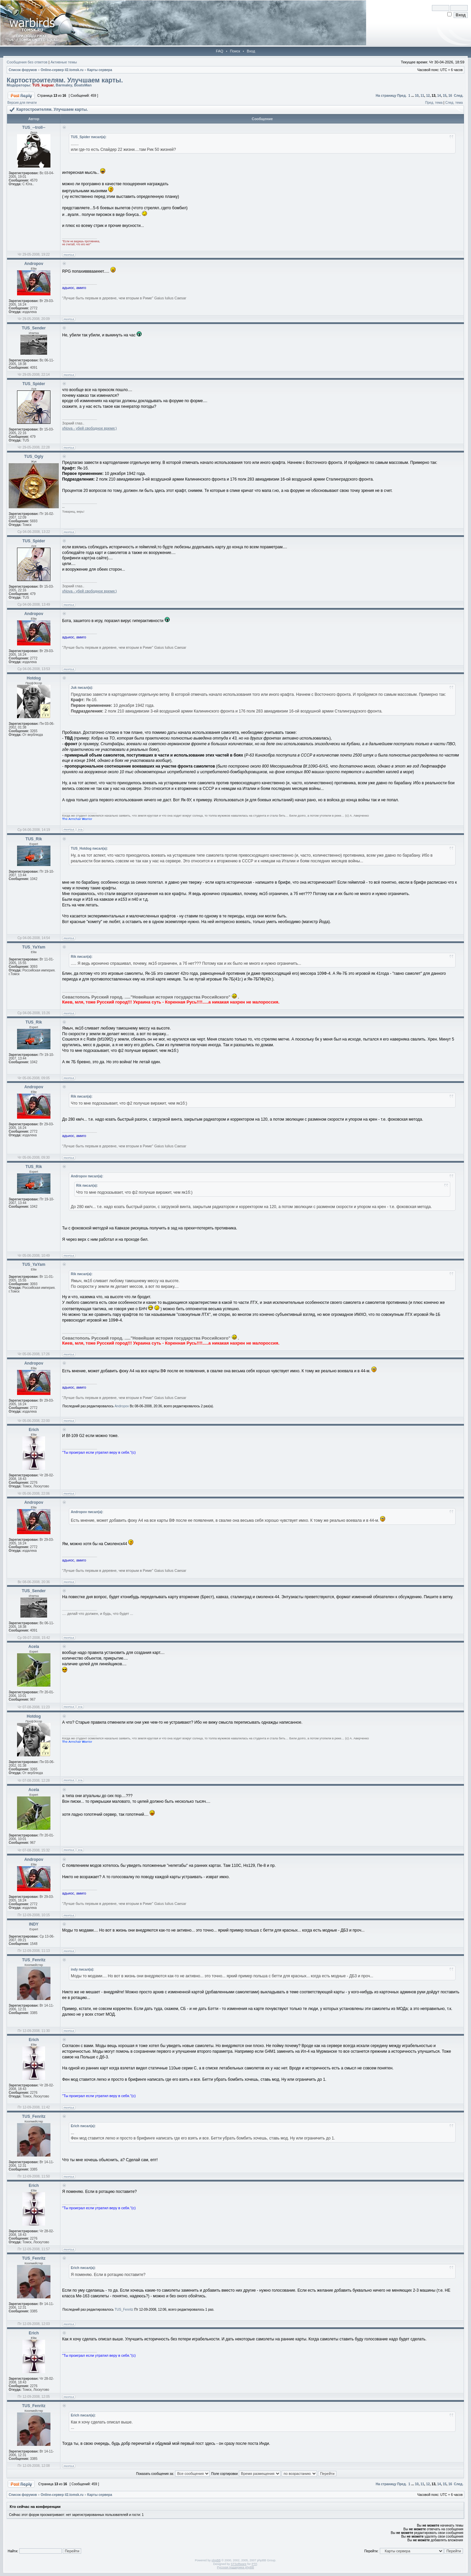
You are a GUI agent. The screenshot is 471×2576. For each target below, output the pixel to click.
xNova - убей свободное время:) (89, 428)
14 (439, 95)
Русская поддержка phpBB (235, 2567)
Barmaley (64, 85)
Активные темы (63, 62)
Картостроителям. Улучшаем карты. (65, 80)
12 (428, 95)
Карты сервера (99, 70)
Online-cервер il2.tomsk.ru (62, 70)
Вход (251, 51)
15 (444, 95)
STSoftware (239, 2564)
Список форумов (23, 70)
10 (417, 95)
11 (422, 95)
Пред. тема (434, 102)
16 (450, 95)
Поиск (235, 51)
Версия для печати (22, 102)
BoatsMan (83, 85)
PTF (254, 2564)
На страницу (386, 95)
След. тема (454, 102)
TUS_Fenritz (124, 2309)
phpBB (215, 2560)
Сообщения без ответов (27, 62)
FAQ (219, 51)
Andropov (122, 1406)
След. (458, 95)
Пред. (402, 95)
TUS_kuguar (42, 85)
